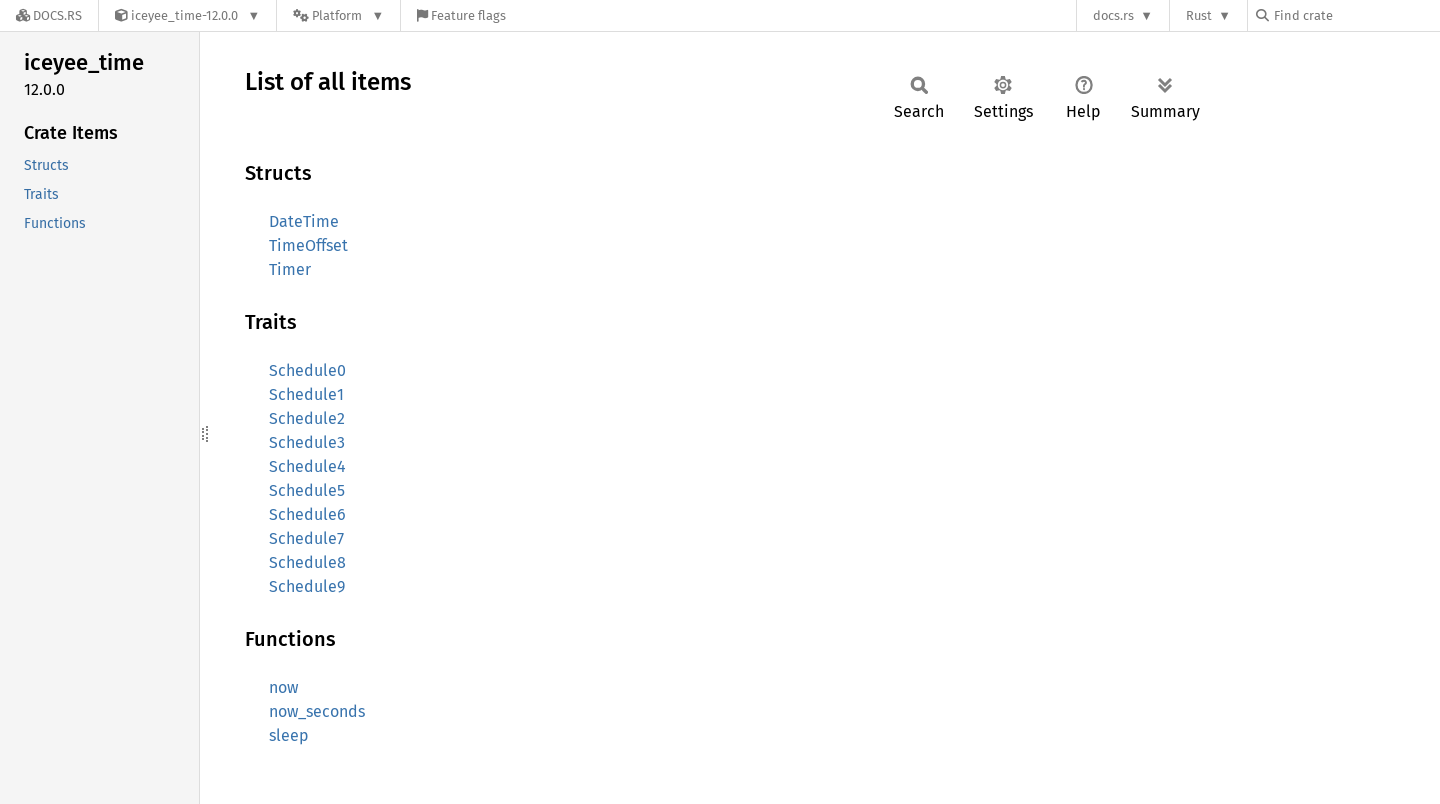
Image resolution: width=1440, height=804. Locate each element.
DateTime (304, 221)
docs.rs (1113, 15)
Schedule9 (307, 586)
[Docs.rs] (49, 15)
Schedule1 (306, 394)
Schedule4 (307, 466)
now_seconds (317, 711)
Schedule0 (307, 370)
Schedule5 (307, 490)
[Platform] (338, 15)
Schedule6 (307, 514)
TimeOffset (308, 245)
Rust (1199, 15)
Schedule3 (307, 442)
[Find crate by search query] (1356, 15)
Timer (290, 269)
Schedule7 (306, 538)
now (283, 687)
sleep (289, 735)
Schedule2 (307, 418)
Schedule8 (307, 562)
